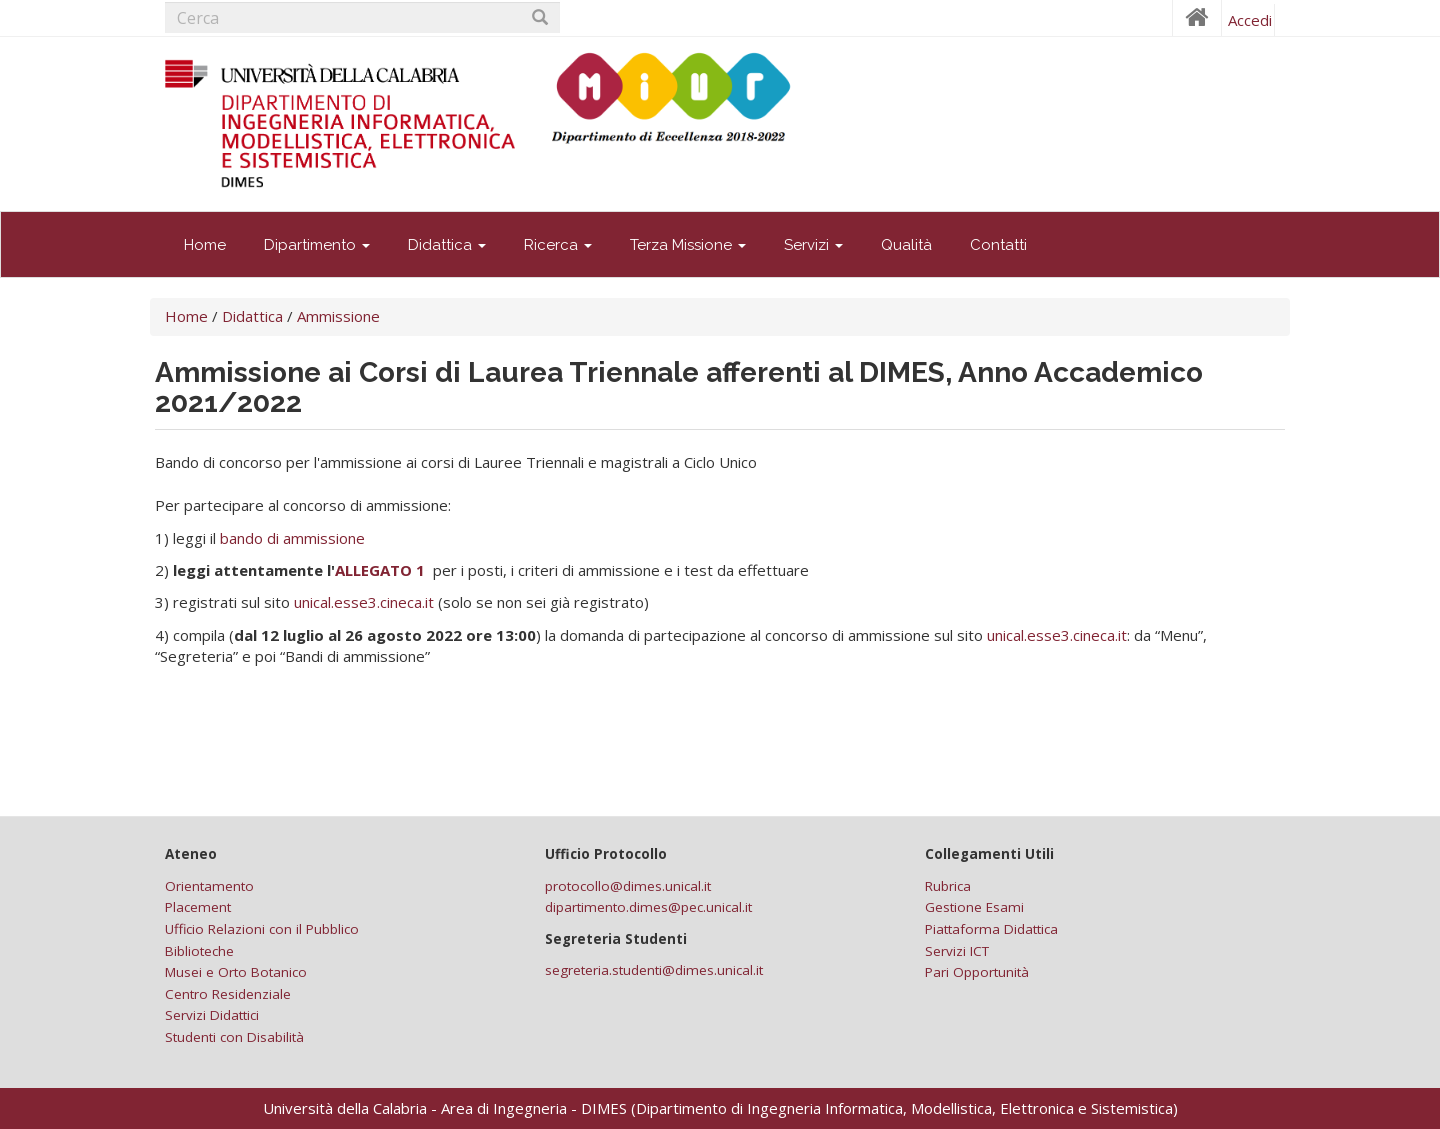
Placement (198, 907)
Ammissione (338, 316)
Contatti (998, 245)
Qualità (906, 245)
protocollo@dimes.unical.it (628, 886)
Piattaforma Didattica (991, 929)
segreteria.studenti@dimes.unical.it (654, 970)
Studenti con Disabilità (234, 1037)
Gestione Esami (974, 907)
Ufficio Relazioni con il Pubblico (262, 929)
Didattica (447, 245)
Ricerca (558, 245)
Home (205, 245)
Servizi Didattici (212, 1015)
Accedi (1250, 20)
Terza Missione (688, 245)
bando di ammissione (292, 538)
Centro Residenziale (228, 994)
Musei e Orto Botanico (236, 972)
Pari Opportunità (977, 972)
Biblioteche (199, 951)
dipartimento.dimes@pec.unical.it (648, 907)
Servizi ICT (957, 951)
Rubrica (948, 886)
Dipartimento (317, 245)
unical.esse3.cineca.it (364, 602)
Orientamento (209, 886)
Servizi (813, 245)
